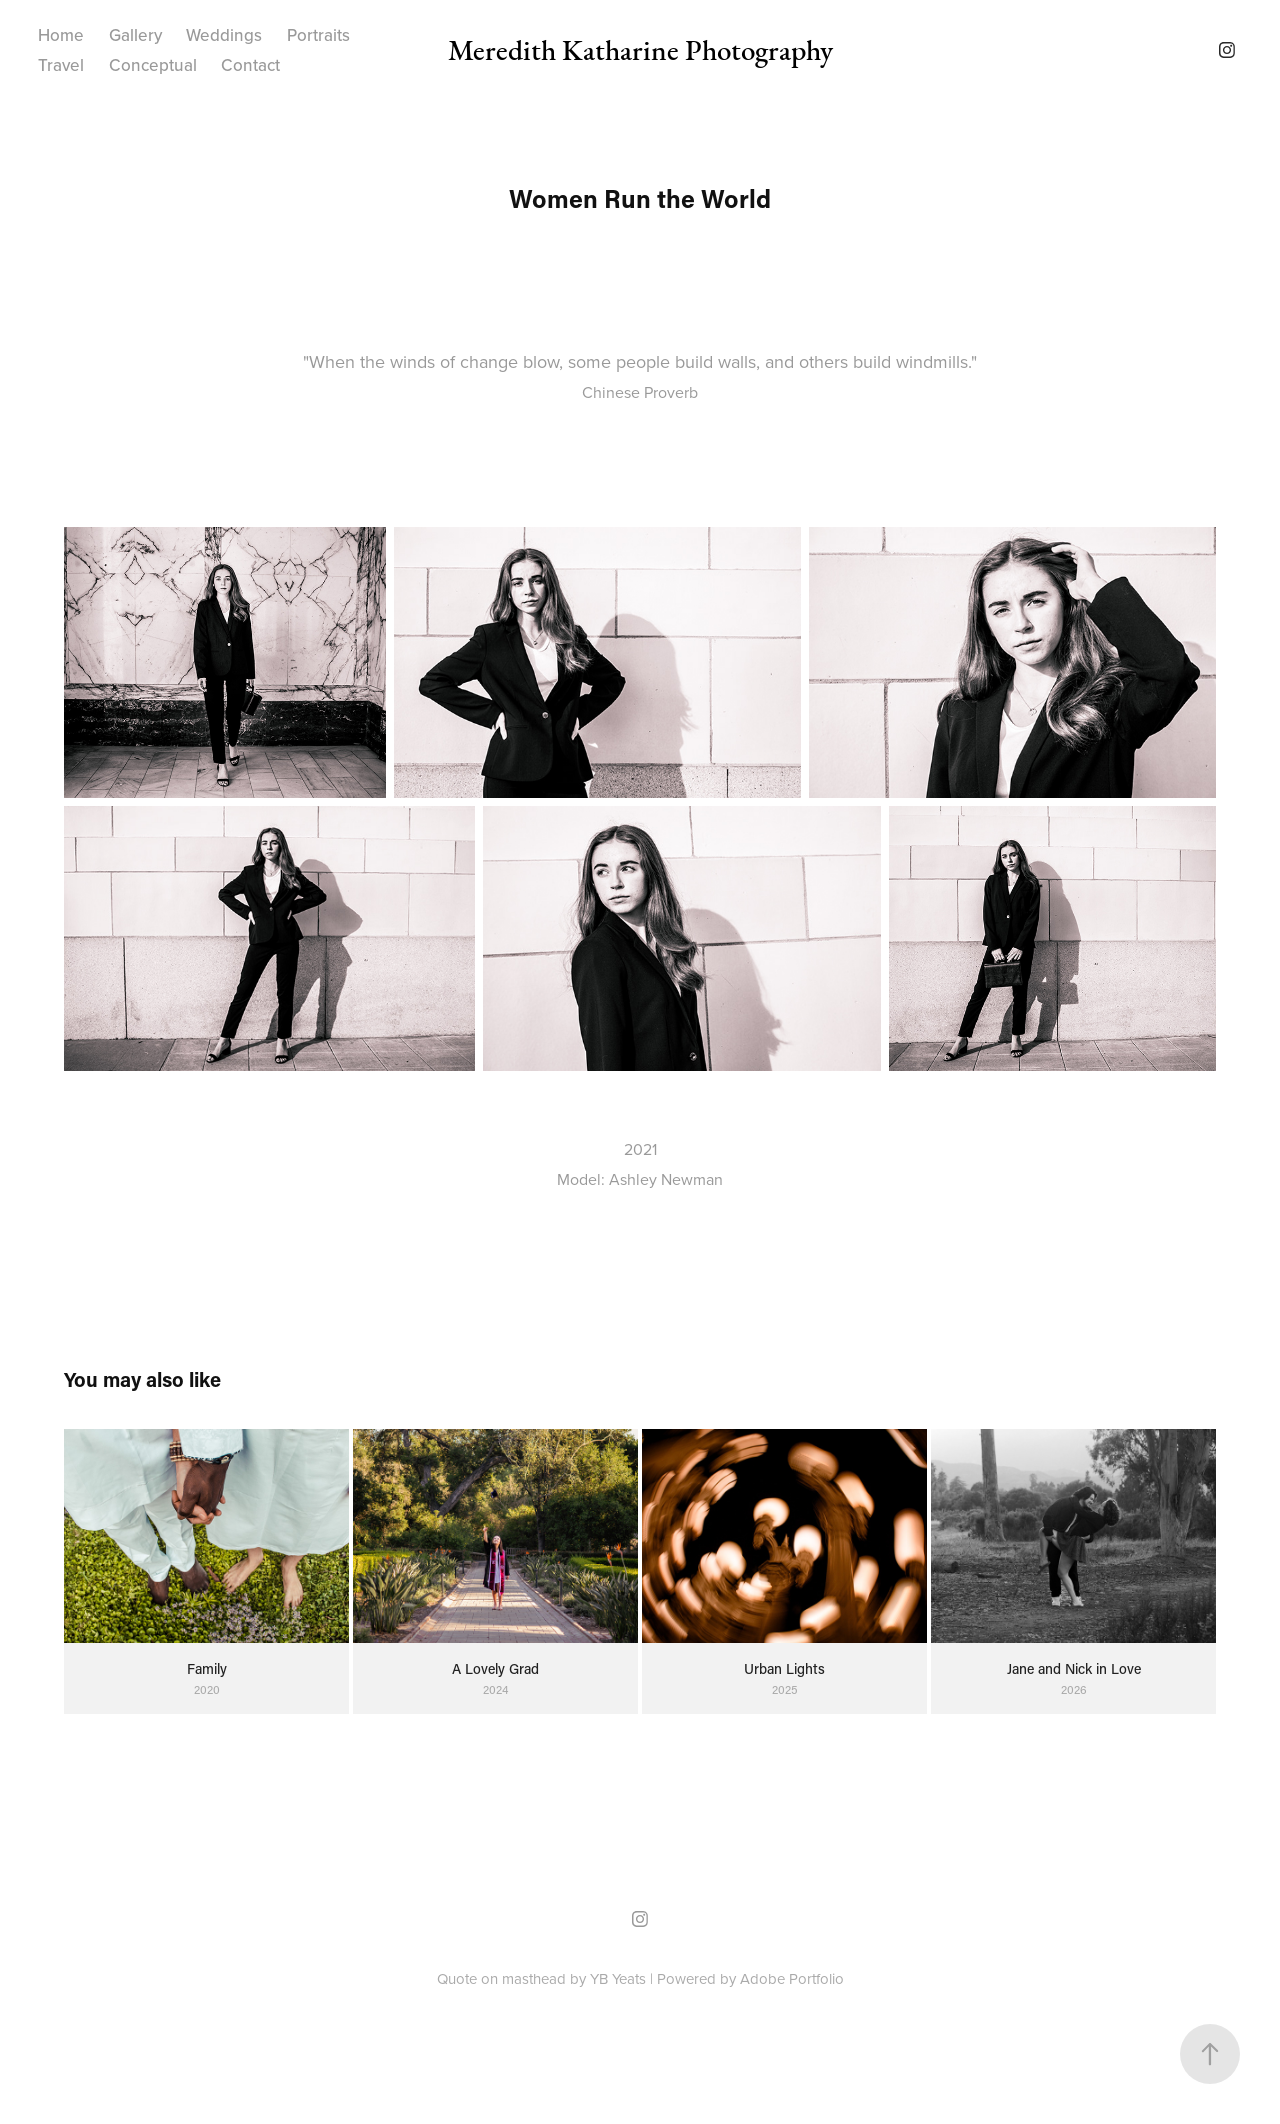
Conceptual (153, 65)
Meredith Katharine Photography (640, 50)
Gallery (135, 35)
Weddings (224, 35)
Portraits (318, 35)
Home (61, 35)
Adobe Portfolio (792, 1978)
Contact (250, 65)
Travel (61, 65)
